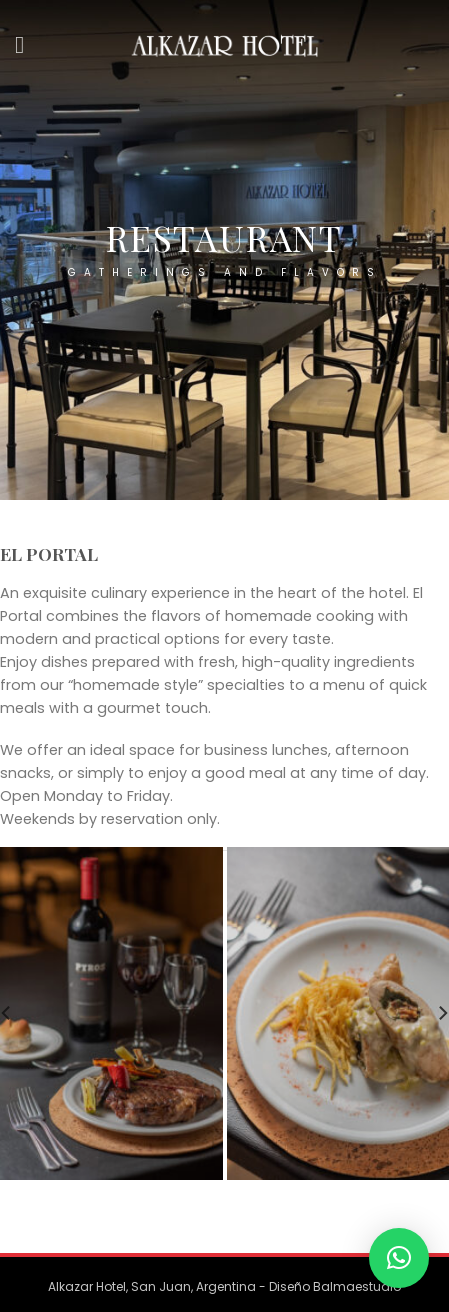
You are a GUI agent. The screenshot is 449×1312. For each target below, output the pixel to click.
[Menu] (27, 44)
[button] (399, 1258)
